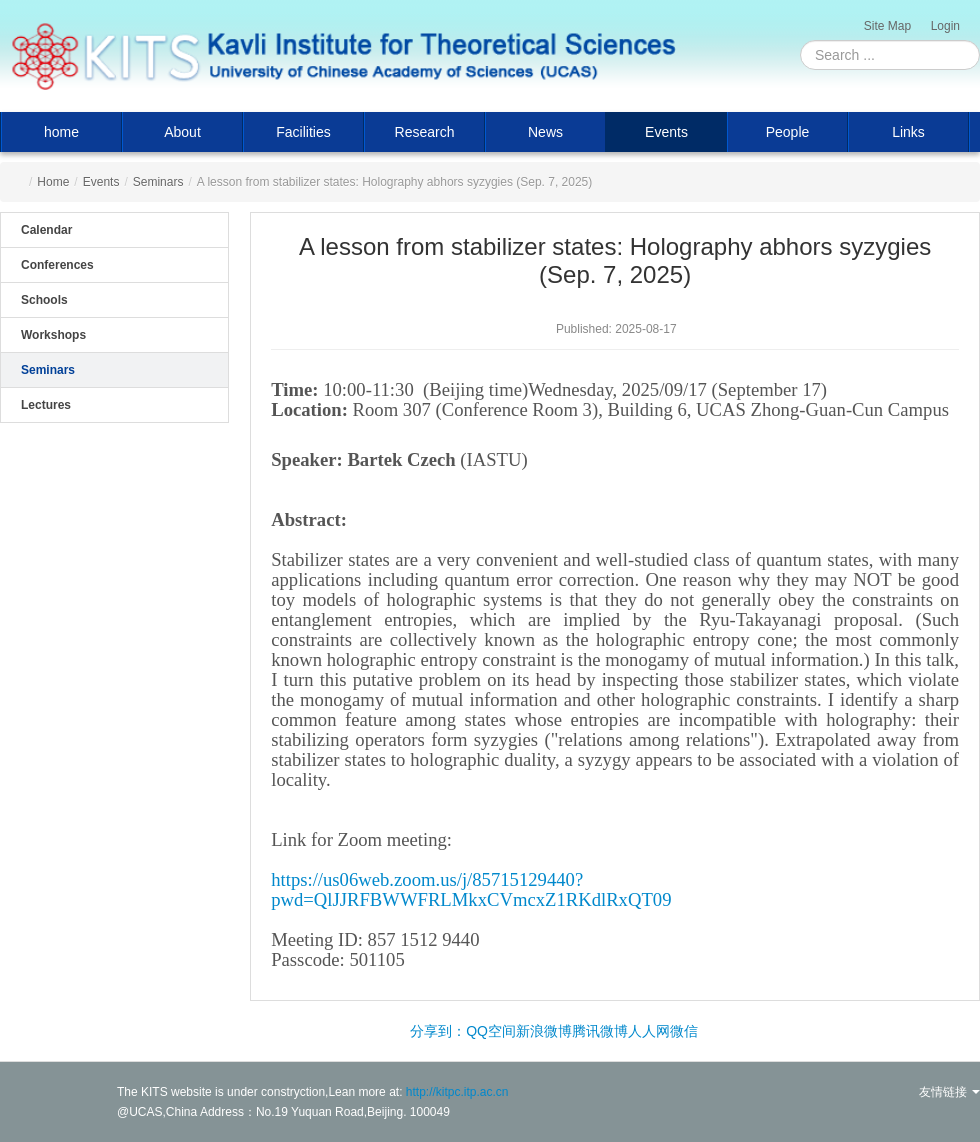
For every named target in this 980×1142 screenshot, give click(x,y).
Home (53, 182)
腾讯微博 (600, 1031)
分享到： (438, 1031)
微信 (684, 1031)
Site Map (887, 26)
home (61, 132)
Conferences (57, 265)
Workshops (53, 335)
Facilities (303, 132)
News (545, 132)
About (182, 132)
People (788, 132)
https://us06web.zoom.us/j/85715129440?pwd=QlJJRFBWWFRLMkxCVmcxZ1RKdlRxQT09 (471, 889)
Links (908, 132)
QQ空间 (491, 1031)
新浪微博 (544, 1031)
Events (666, 132)
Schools (44, 300)
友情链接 (949, 1092)
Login (945, 26)
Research (425, 132)
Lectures (46, 405)
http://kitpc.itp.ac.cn (457, 1092)
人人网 (649, 1031)
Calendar (46, 230)
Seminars (158, 182)
